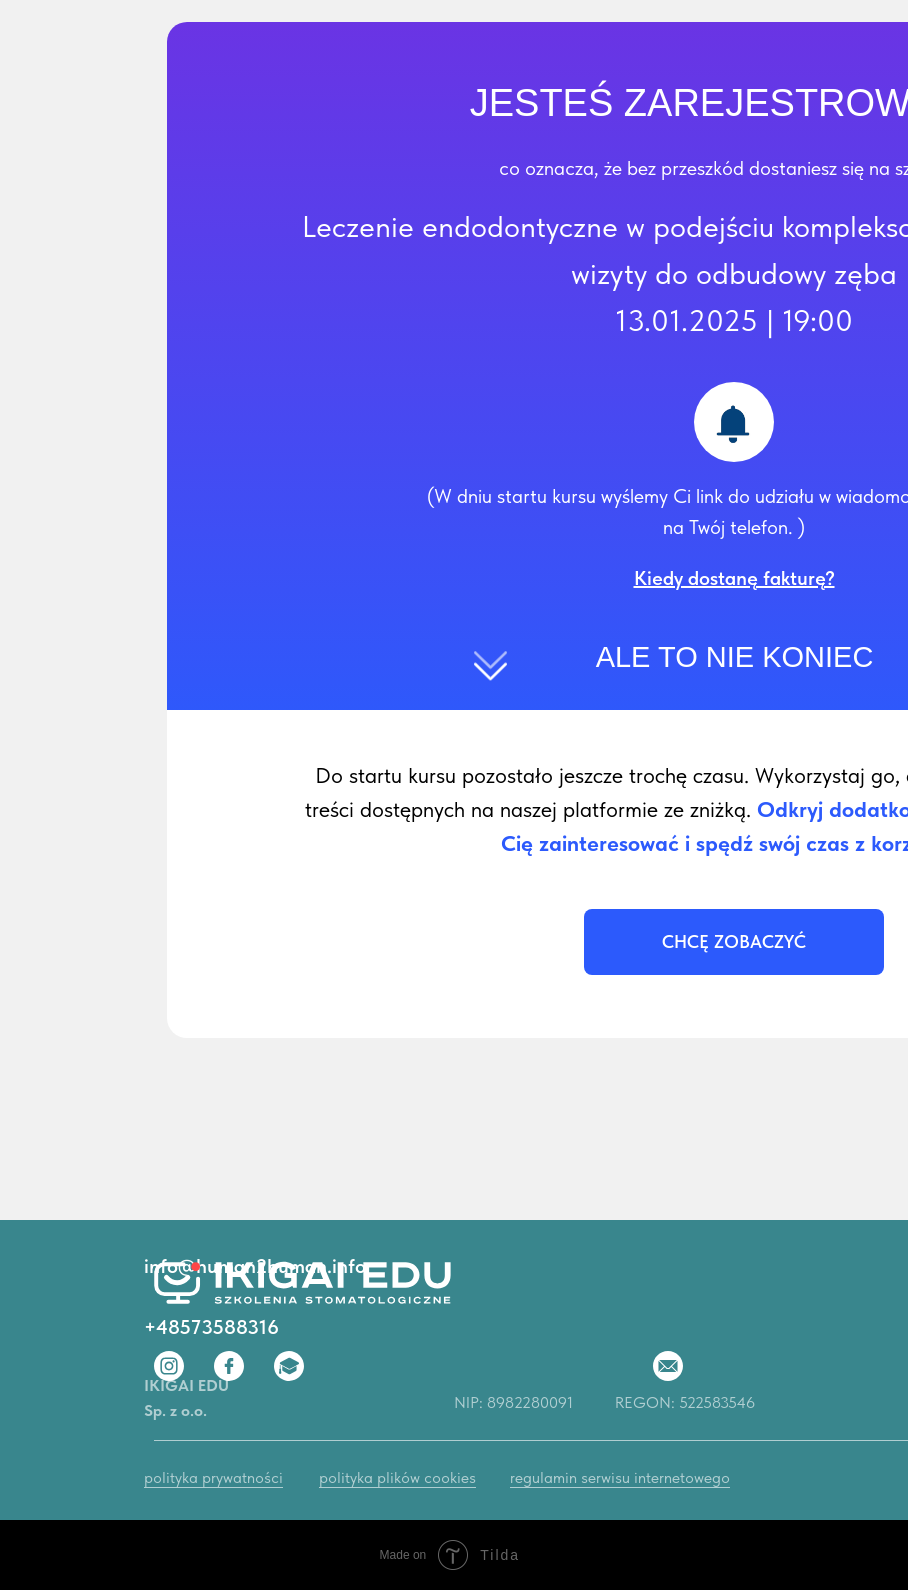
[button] (734, 578)
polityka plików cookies (397, 1477)
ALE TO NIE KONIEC (735, 657)
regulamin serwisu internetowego (620, 1477)
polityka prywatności (213, 1477)
